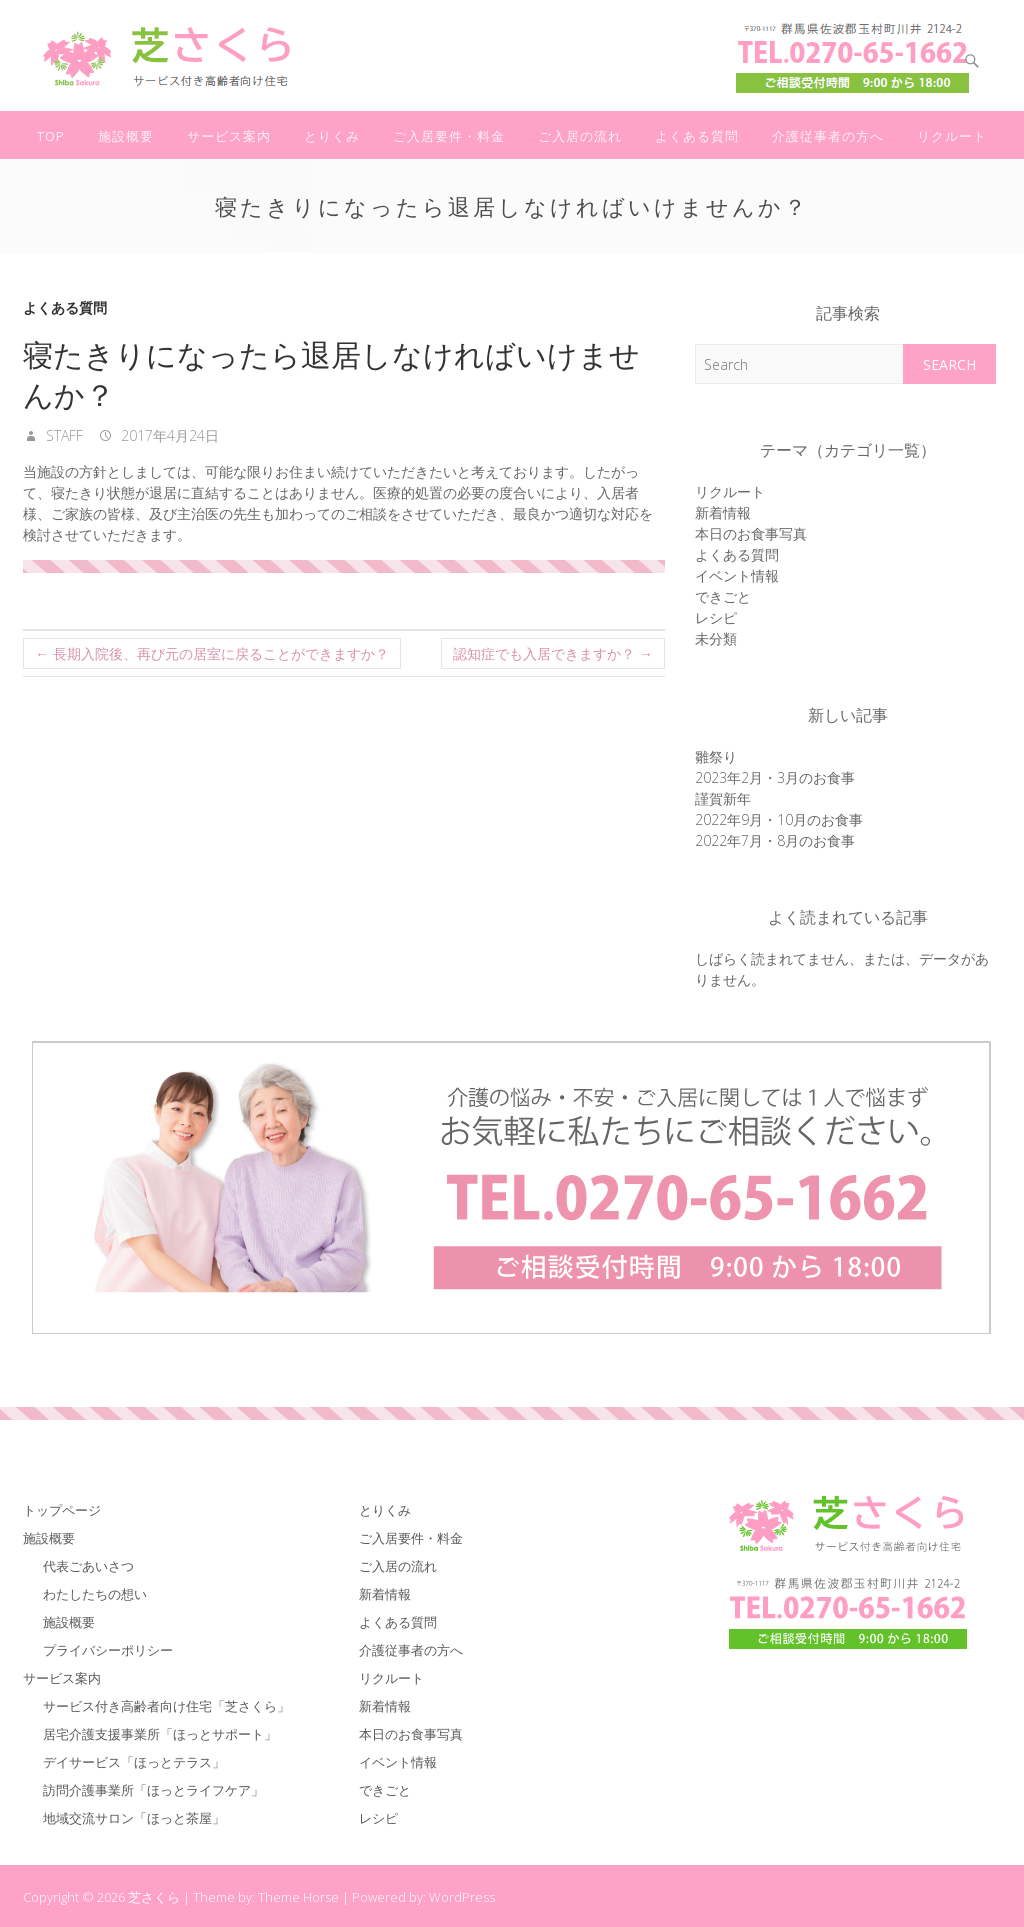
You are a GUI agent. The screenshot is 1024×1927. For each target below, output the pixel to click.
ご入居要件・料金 (449, 136)
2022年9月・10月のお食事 (779, 819)
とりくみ (332, 136)
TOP (51, 136)
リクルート (952, 136)
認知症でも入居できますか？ (553, 653)
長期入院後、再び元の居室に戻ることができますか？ (212, 653)
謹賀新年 (723, 798)
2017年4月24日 (168, 435)
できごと (723, 596)
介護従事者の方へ (828, 136)
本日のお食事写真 (751, 533)
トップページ (62, 1510)
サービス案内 (229, 136)
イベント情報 (737, 575)
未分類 (716, 638)
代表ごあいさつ (88, 1566)
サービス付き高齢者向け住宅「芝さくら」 (166, 1706)
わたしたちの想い (95, 1594)
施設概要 (126, 136)
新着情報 (723, 512)
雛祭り (716, 756)
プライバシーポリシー (108, 1650)
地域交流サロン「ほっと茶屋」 (134, 1818)
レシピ (716, 617)
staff (62, 435)
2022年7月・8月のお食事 (775, 840)
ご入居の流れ (580, 136)
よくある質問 (697, 136)
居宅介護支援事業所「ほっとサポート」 (160, 1734)
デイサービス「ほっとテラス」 (134, 1762)
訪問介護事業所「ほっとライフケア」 (153, 1790)
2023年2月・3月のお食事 (775, 777)
